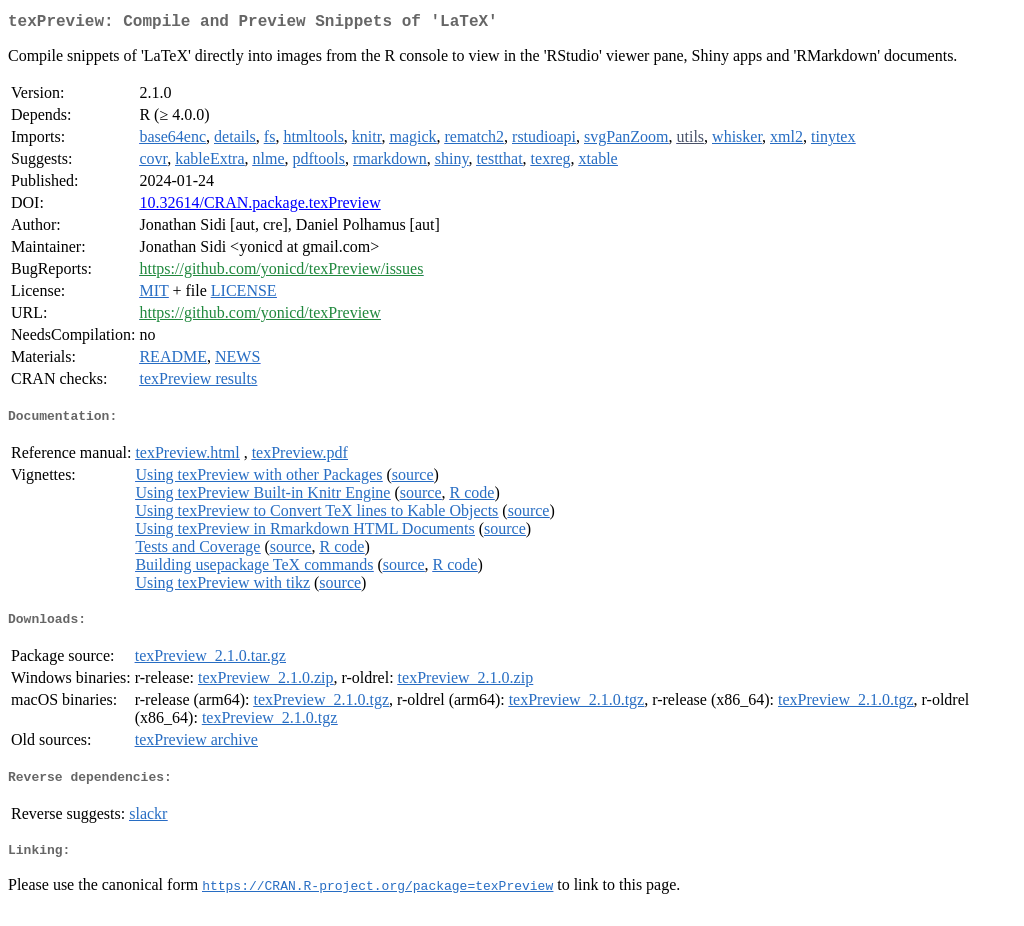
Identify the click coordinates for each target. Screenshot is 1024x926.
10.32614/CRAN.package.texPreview (259, 206)
